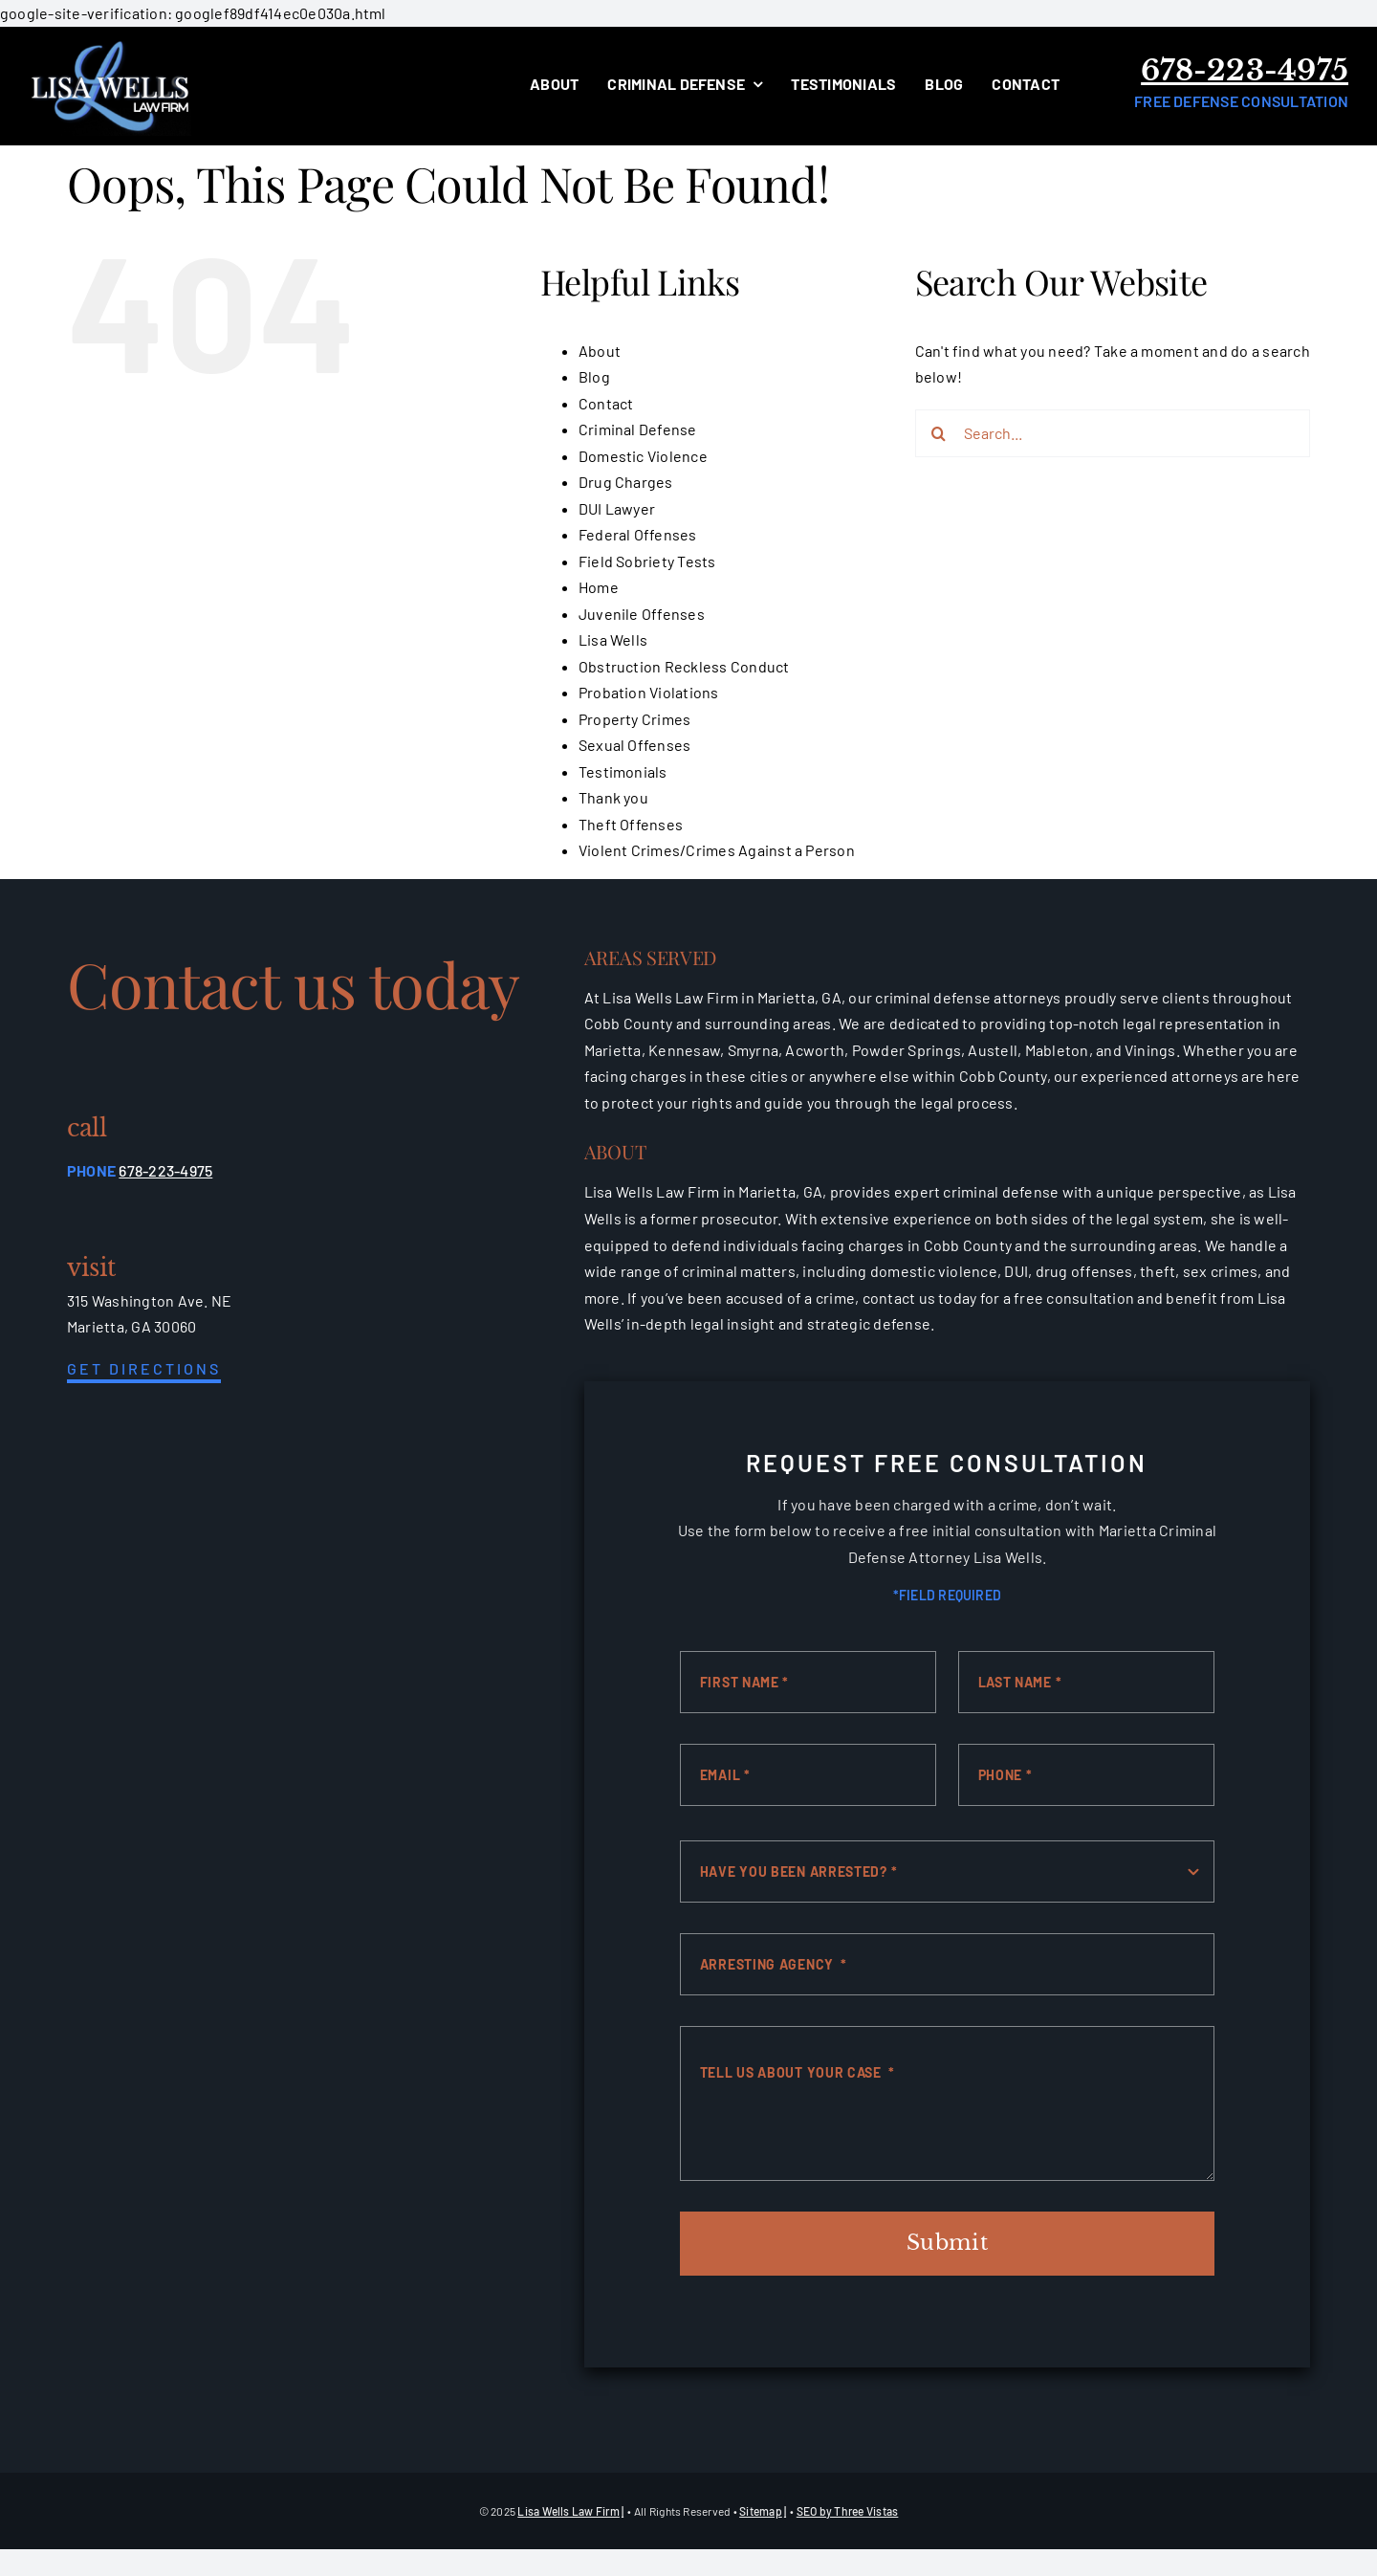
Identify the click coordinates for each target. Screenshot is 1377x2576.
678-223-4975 (1244, 70)
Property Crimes (635, 719)
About (600, 350)
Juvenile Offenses (642, 614)
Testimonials (623, 771)
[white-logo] (110, 44)
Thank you (613, 797)
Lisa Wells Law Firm (568, 2511)
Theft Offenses (631, 824)
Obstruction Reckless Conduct (684, 666)
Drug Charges (626, 482)
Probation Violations (649, 692)
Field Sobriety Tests (647, 561)
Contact (606, 403)
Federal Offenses (638, 534)
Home (599, 587)
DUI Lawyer (617, 508)
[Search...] (1112, 433)
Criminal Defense (638, 429)
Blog (594, 376)
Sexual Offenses (635, 745)
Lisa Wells (613, 639)
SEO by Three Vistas (848, 2511)
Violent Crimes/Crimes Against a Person (717, 850)
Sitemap (760, 2511)
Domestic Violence (643, 456)
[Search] (939, 433)
